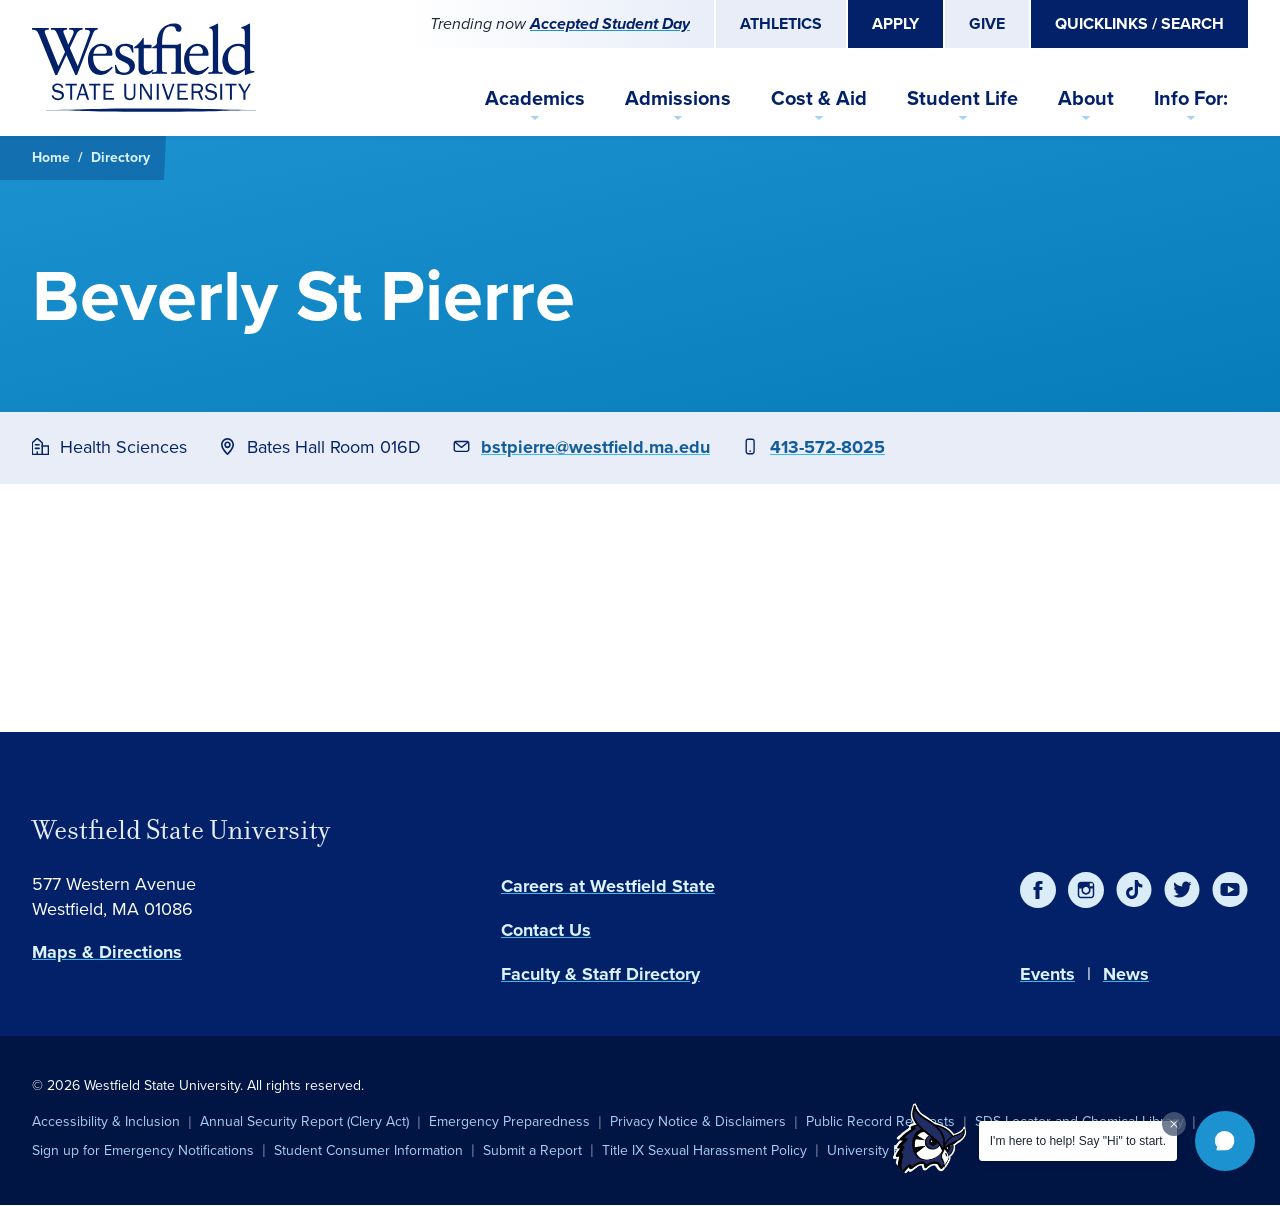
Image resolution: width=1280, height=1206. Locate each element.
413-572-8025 (827, 447)
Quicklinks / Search (1139, 23)
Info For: (1191, 98)
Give (987, 23)
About (1086, 98)
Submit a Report (532, 1150)
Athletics (781, 23)
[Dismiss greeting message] (1174, 1124)
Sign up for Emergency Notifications (143, 1150)
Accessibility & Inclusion (106, 1121)
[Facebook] (1038, 890)
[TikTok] (1134, 890)
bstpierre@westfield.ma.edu (595, 447)
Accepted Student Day (610, 23)
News (1126, 974)
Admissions (678, 98)
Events (1047, 974)
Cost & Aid (819, 98)
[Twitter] (1182, 890)
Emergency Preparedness (509, 1121)
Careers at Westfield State (608, 886)
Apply (895, 23)
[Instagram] (1086, 890)
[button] (1225, 1141)
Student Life (962, 98)
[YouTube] (1230, 890)
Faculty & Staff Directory (600, 974)
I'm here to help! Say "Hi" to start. (1078, 1141)
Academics (535, 98)
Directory (120, 157)
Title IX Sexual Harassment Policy (704, 1150)
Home (51, 157)
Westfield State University (181, 830)
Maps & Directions (107, 952)
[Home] (144, 68)
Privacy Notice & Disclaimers (698, 1121)
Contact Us (546, 930)
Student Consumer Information (368, 1150)
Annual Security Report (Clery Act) (304, 1121)
